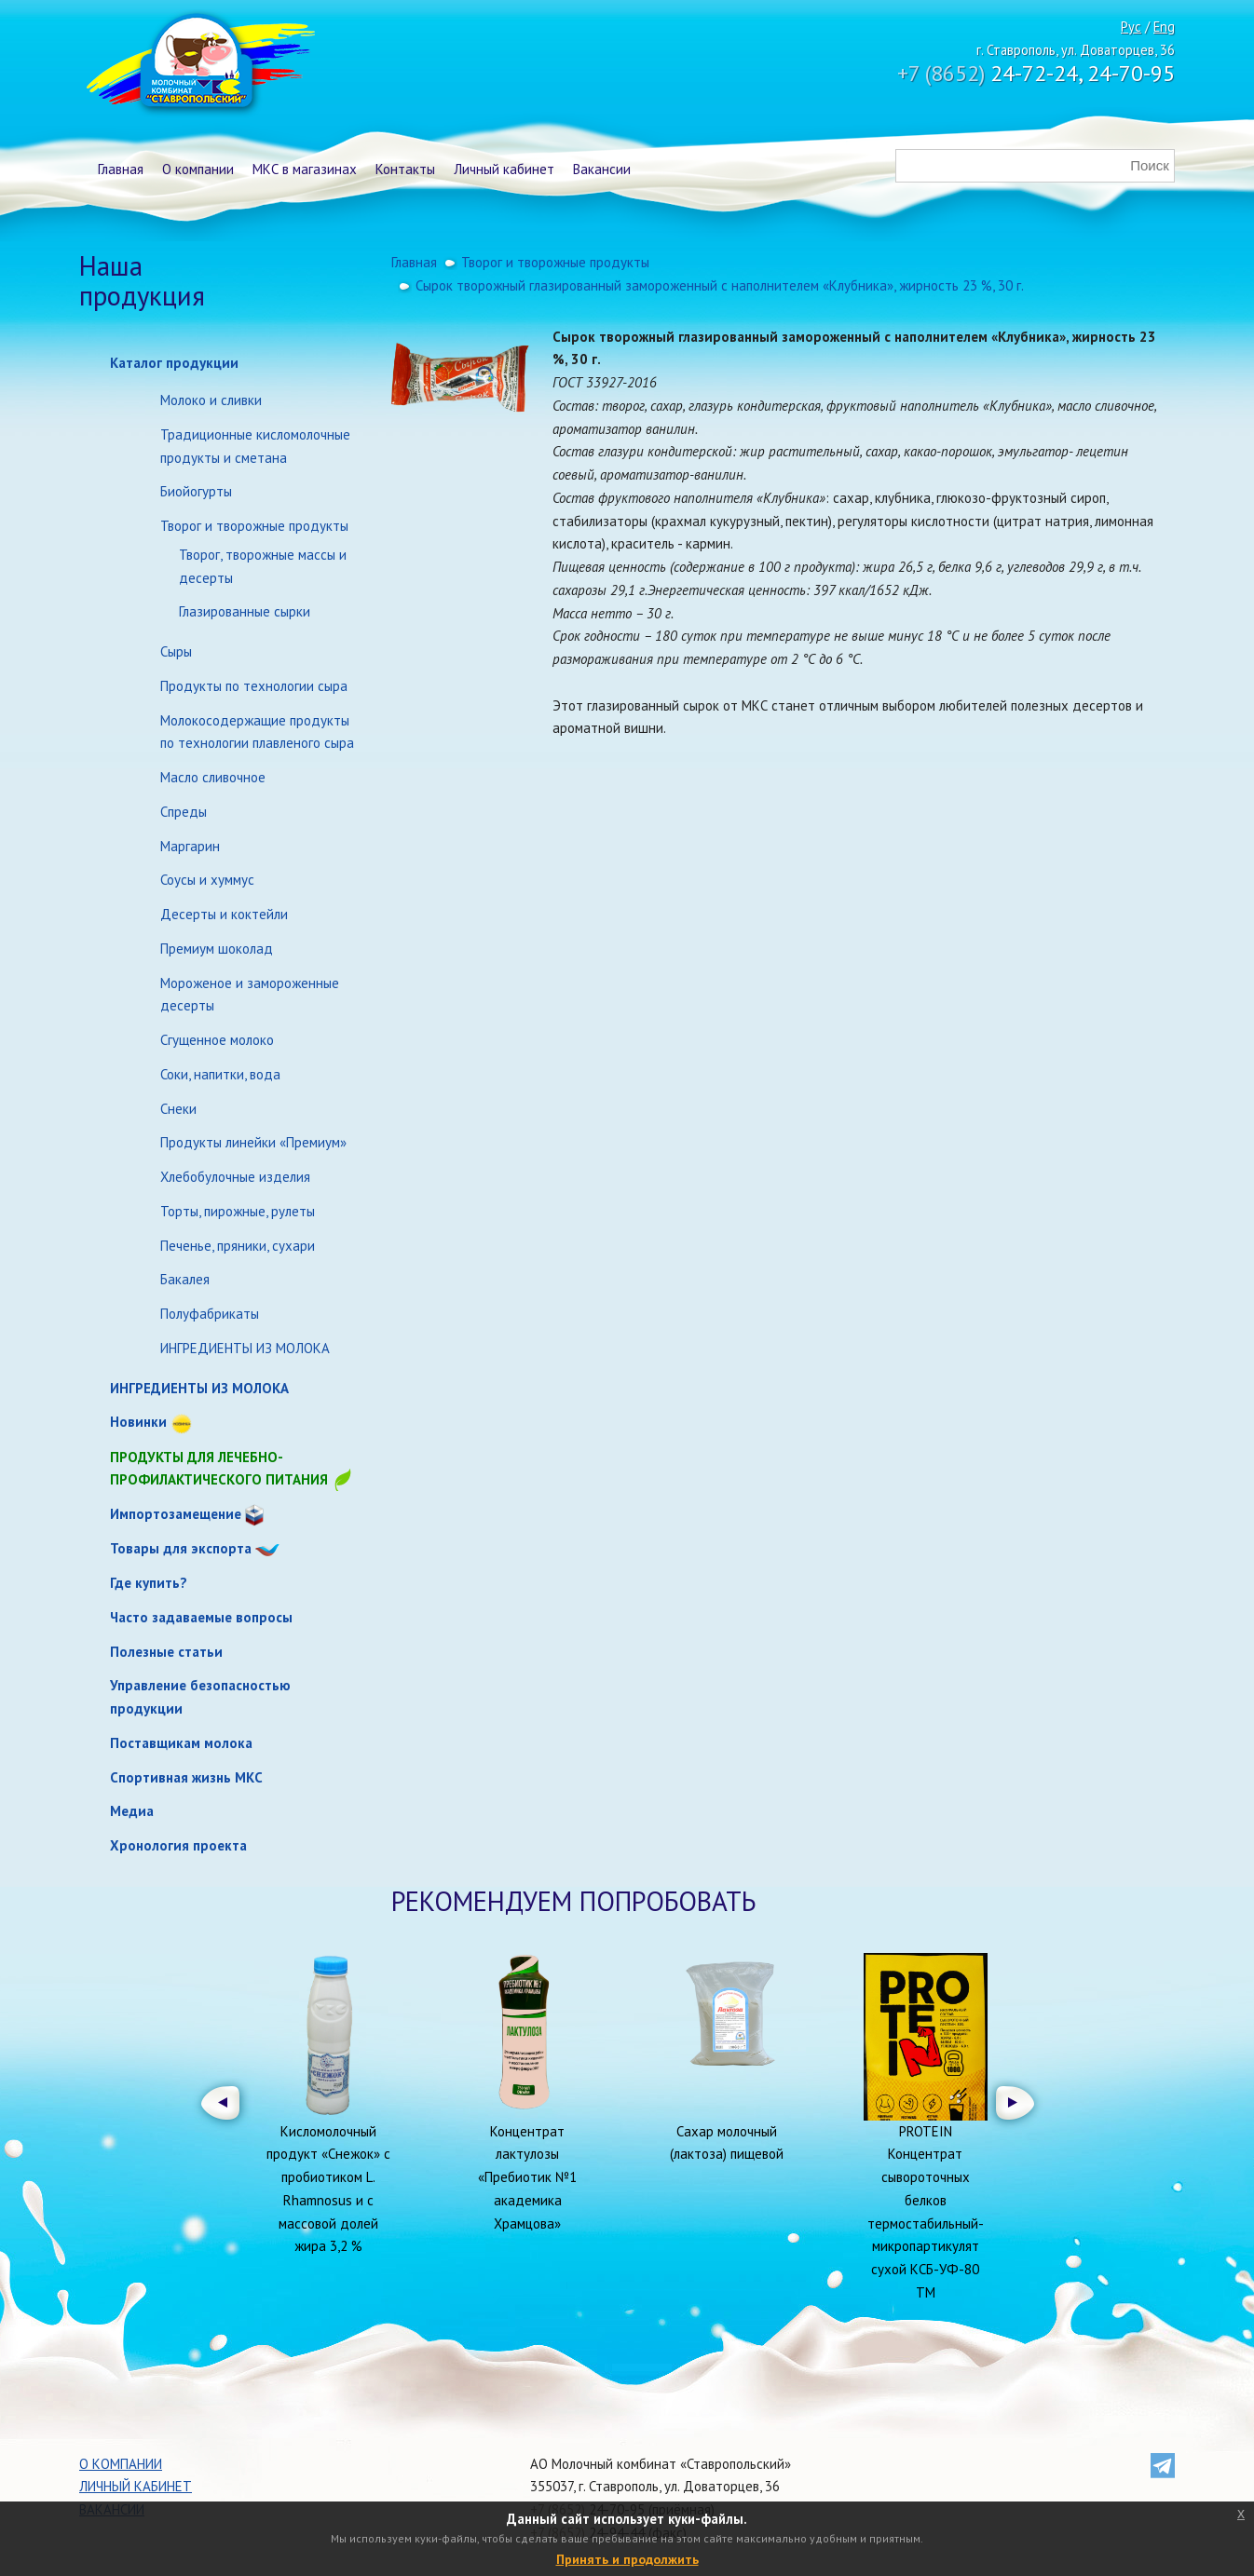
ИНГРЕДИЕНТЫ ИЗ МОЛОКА (245, 1348)
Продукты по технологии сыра (254, 686)
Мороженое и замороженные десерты (249, 994)
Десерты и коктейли (224, 914)
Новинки (138, 1421)
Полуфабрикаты (209, 1313)
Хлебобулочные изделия (235, 1177)
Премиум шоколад (216, 948)
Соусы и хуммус (207, 879)
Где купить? (148, 1583)
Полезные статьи (166, 1652)
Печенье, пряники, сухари (237, 1245)
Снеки (178, 1109)
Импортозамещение (175, 1514)
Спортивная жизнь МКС (186, 1777)
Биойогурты (196, 491)
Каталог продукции (174, 363)
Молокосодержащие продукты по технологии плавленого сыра (257, 732)
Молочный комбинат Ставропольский (199, 65)
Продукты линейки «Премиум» (253, 1142)
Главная (120, 169)
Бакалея (185, 1279)
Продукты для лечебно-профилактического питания (232, 1470)
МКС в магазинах (304, 169)
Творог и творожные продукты (254, 526)
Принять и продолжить (627, 2559)
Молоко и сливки (211, 400)
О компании (198, 169)
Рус (1131, 26)
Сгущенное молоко (217, 1040)
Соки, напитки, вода (220, 1074)
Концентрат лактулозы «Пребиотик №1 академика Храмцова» (527, 2177)
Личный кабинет (504, 169)
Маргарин (190, 846)
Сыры (176, 651)
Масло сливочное (213, 777)
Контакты (405, 169)
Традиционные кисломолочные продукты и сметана (255, 446)
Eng (1164, 26)
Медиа (132, 1811)
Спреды (183, 811)
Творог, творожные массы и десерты (263, 566)
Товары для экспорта (181, 1548)
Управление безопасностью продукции (200, 1696)
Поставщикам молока (181, 1743)
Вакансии (602, 169)
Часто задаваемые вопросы (201, 1617)
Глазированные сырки (244, 611)
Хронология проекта (178, 1845)
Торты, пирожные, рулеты (237, 1211)
